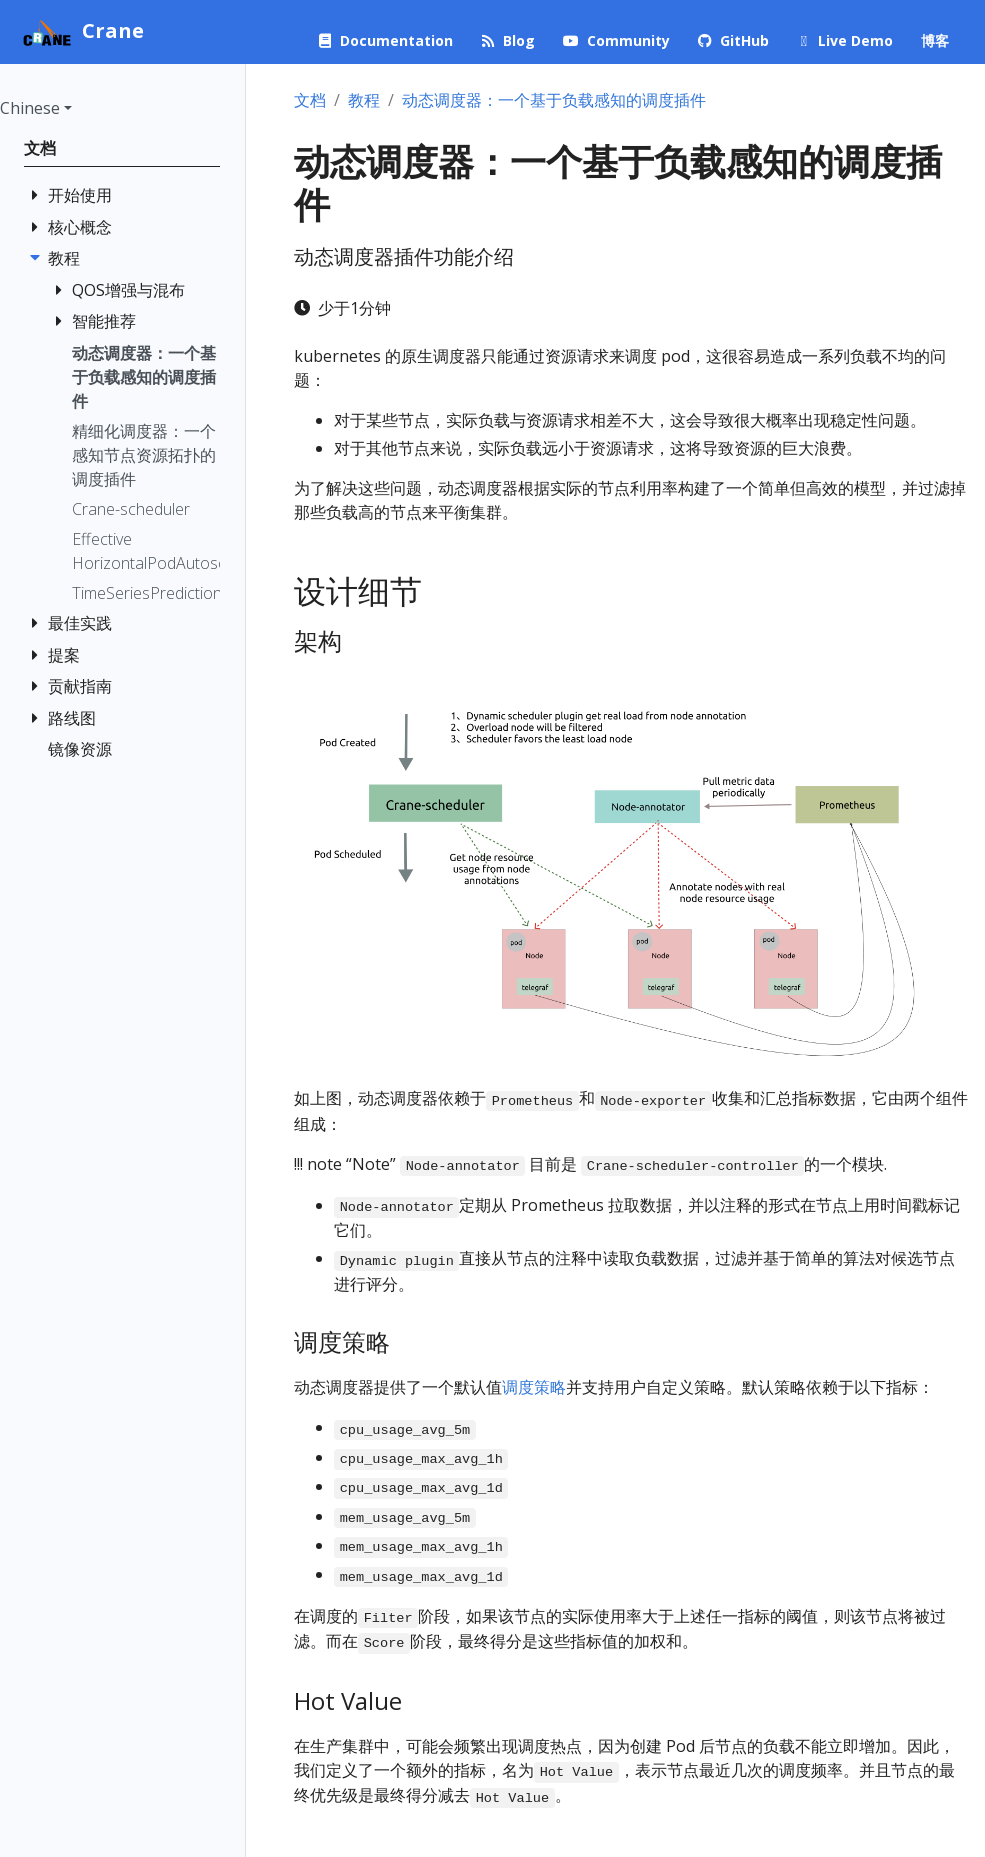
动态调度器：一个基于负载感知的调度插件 (554, 100)
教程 (364, 100)
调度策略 (534, 1387)
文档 (310, 100)
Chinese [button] (30, 108)
